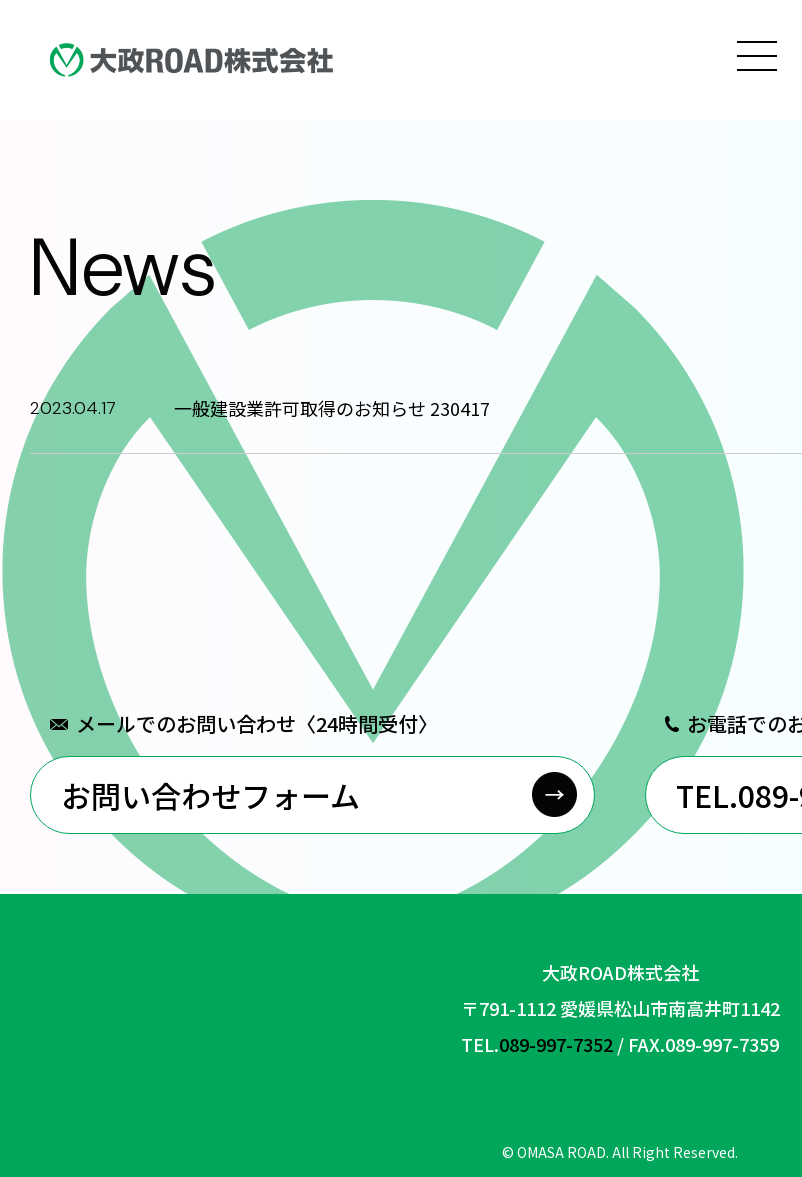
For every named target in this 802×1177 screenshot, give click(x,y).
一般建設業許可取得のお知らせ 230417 (332, 408)
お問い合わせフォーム (210, 795)
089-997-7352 (556, 1044)
